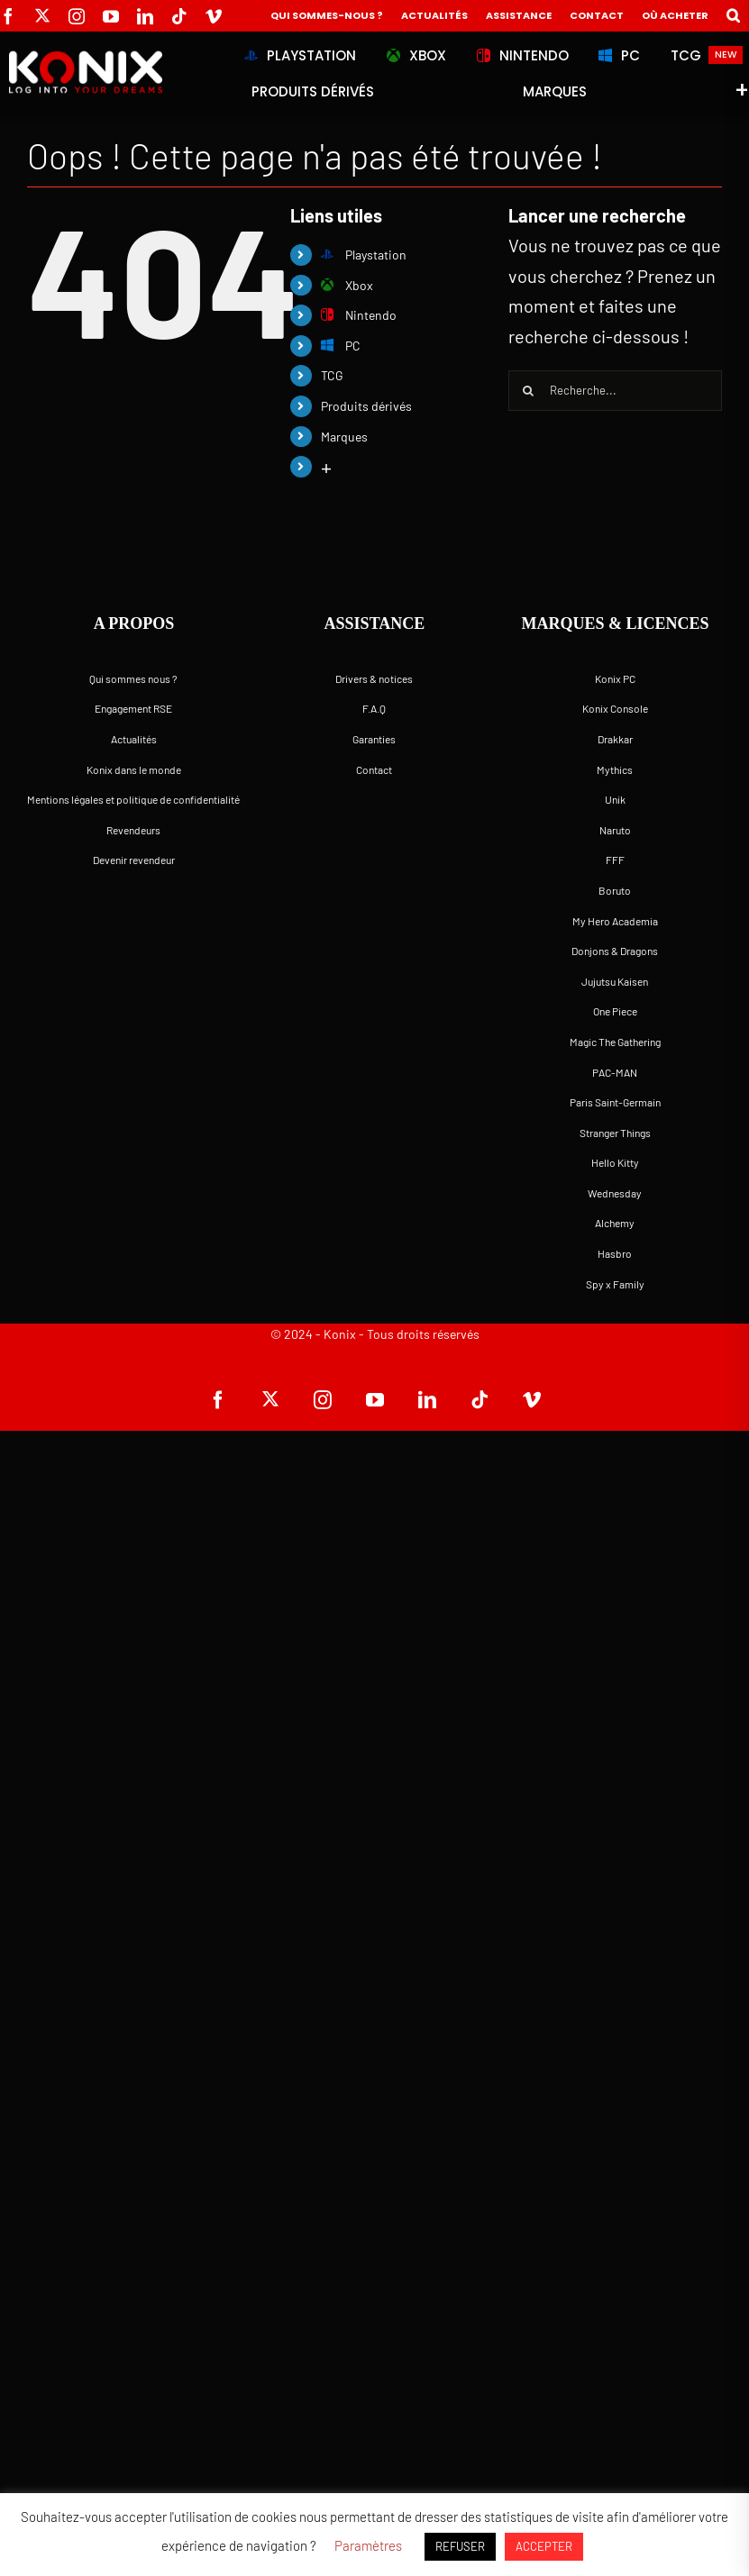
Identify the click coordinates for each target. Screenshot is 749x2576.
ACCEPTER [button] (544, 2546)
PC (341, 345)
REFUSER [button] (460, 2546)
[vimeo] (214, 16)
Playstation (363, 254)
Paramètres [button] (368, 2545)
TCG (332, 375)
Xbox (347, 285)
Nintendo (359, 315)
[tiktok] (179, 16)
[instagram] (77, 16)
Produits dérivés (366, 406)
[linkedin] (145, 16)
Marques (344, 436)
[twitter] (42, 15)
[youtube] (111, 16)
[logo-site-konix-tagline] (83, 58)
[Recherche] (528, 390)
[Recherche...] (615, 390)
